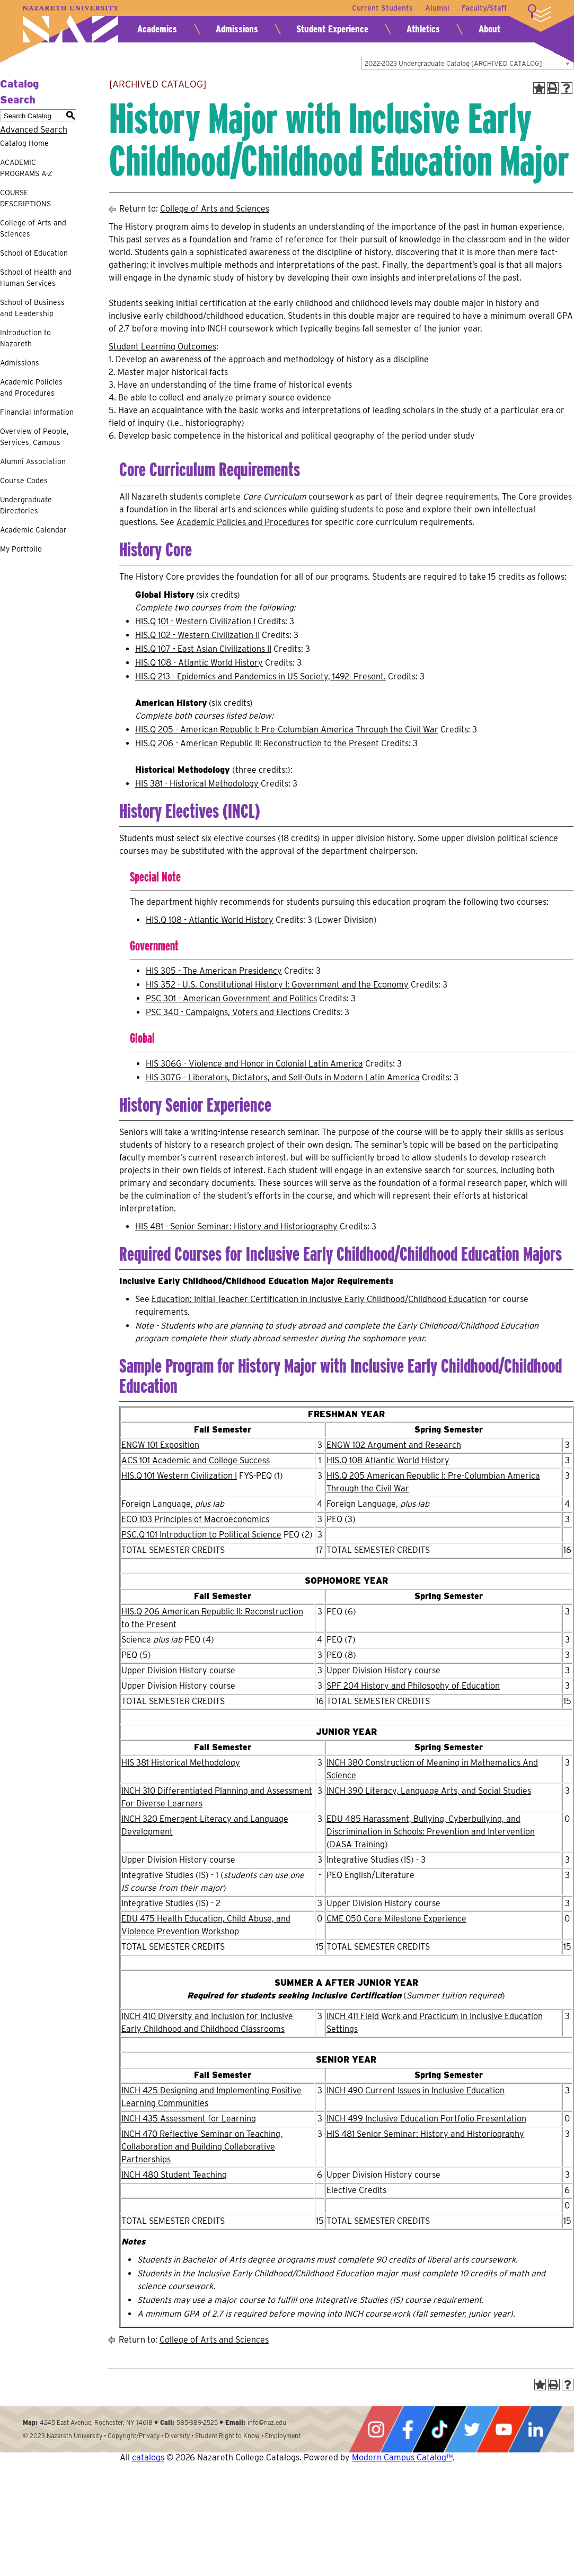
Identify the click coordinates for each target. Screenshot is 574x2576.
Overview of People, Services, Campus (34, 437)
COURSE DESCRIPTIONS (25, 198)
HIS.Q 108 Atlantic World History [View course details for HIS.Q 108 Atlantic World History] (387, 1460)
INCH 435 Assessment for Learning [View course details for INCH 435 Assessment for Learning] (188, 2119)
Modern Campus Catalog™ (402, 2457)
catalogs (148, 2457)
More (539, 13)
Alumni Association (33, 461)
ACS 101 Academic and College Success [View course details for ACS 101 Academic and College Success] (195, 1460)
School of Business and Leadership (32, 308)
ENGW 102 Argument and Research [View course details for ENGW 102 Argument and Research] (393, 1445)
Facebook (408, 2429)
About (489, 28)
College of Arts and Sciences (33, 228)
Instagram (376, 2429)
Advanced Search (33, 130)
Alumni (437, 8)
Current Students (381, 8)
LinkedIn (535, 2429)
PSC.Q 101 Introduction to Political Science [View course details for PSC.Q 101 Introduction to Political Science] (201, 1535)
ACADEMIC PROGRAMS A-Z (26, 168)
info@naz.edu (267, 2422)
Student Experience (332, 28)
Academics (157, 28)
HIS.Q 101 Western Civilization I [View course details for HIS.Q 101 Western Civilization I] (179, 1476)
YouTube (503, 2429)
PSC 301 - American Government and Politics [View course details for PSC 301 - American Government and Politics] (231, 998)
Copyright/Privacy (134, 2436)
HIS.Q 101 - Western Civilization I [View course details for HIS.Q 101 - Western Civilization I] (195, 621)
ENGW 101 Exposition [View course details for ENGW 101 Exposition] (160, 1445)
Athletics (423, 28)
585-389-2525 (197, 2422)
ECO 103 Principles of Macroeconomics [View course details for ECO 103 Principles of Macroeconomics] (195, 1519)
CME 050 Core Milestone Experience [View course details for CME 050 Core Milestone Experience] (396, 1919)
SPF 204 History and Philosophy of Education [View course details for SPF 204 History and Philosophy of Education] (413, 1686)
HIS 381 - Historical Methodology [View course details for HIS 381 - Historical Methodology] (197, 784)
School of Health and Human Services (36, 277)
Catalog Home (24, 143)
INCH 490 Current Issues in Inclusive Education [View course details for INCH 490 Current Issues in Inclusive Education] (415, 2090)
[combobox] (467, 63)
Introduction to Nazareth (25, 338)
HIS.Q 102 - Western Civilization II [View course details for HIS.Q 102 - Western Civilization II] (197, 635)
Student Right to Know (227, 2436)
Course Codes (24, 480)
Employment (283, 2436)
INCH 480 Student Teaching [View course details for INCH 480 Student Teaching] (174, 2175)
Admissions (237, 28)
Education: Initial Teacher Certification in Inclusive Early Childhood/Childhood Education (319, 1299)
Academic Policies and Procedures (31, 387)
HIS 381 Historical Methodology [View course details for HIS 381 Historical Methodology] (180, 1763)
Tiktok (439, 2429)
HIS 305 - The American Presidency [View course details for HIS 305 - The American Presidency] (214, 971)
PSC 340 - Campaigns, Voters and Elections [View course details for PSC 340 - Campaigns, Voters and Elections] (228, 1012)
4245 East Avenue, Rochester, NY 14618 (96, 2422)
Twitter (472, 2429)
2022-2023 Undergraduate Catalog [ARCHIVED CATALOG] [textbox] (453, 63)
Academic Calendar (33, 530)
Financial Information (37, 412)
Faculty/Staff (484, 8)
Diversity (177, 2436)
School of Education (34, 253)
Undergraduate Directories (26, 505)
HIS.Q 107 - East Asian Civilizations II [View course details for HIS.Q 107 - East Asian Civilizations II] (203, 649)
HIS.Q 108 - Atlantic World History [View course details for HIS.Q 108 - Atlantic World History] (199, 663)
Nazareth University (70, 24)
